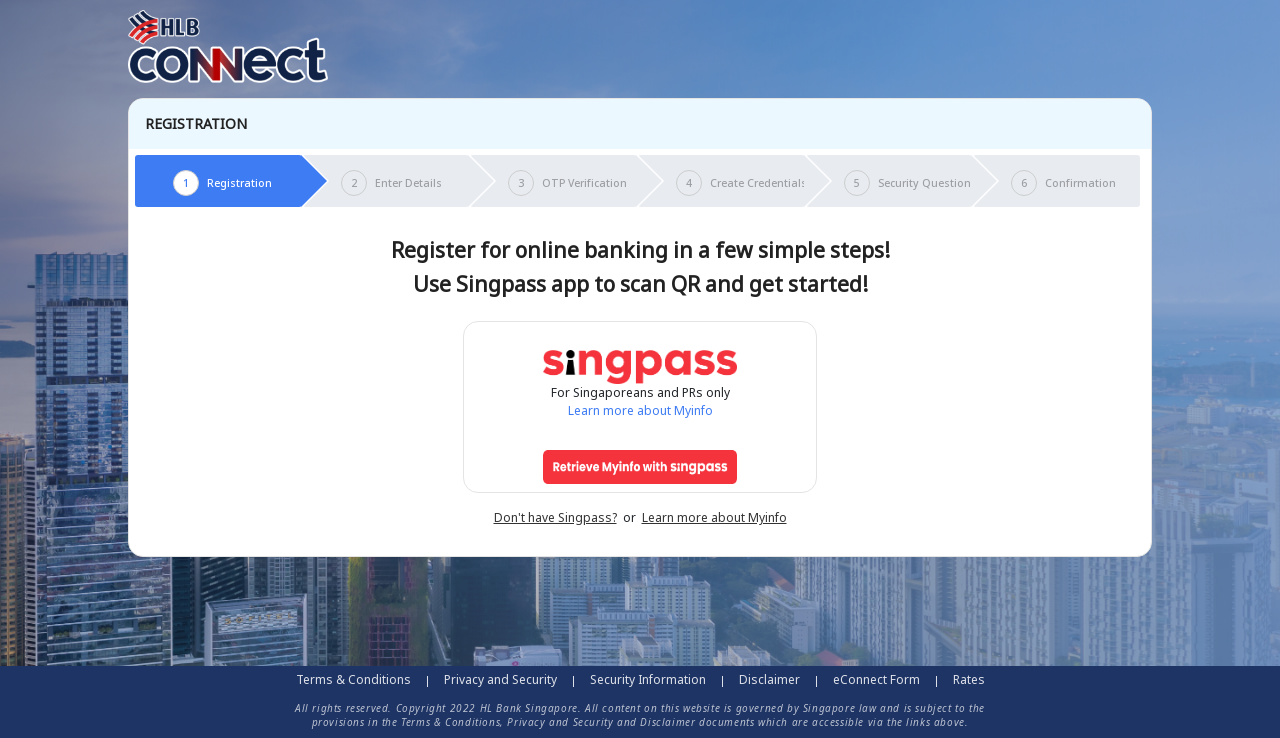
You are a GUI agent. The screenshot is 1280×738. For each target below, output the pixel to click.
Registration (196, 124)
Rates (969, 679)
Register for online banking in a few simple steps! (640, 250)
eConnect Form (876, 679)
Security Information (648, 679)
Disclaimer (769, 679)
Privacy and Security (500, 679)
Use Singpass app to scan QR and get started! (640, 284)
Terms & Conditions (353, 679)
